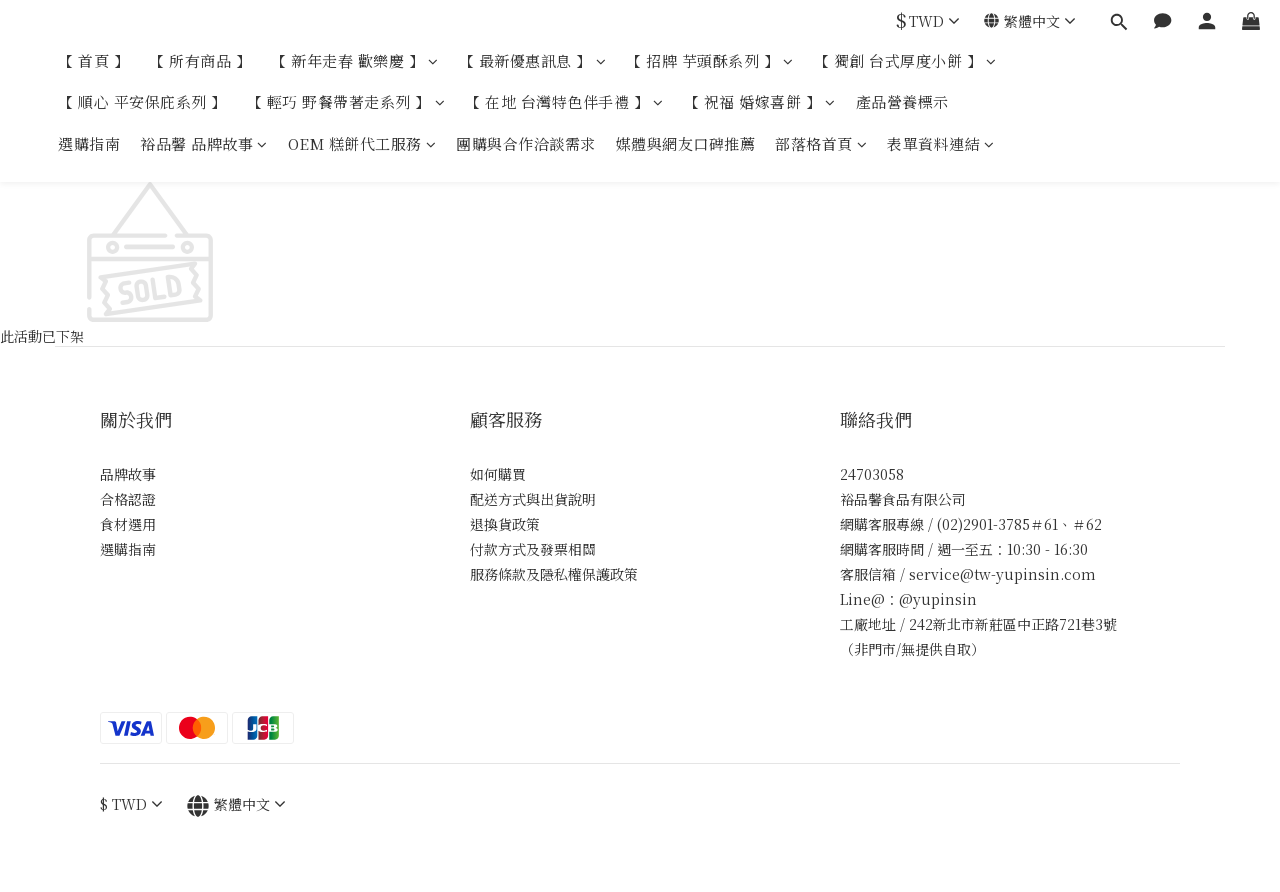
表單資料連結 (941, 143)
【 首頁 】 (93, 60)
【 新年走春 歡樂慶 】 (355, 60)
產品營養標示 (902, 101)
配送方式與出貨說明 (533, 499)
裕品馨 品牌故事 (204, 143)
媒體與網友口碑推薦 (686, 143)
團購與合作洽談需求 (526, 143)
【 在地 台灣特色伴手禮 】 (564, 101)
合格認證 (128, 499)
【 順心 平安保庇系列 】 (142, 101)
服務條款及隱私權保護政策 (554, 574)
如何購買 (498, 474)
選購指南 (89, 143)
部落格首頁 (821, 143)
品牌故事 (128, 474)
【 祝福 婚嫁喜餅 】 (760, 101)
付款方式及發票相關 (533, 549)
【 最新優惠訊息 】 (533, 60)
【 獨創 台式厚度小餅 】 (905, 60)
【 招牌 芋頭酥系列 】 (710, 60)
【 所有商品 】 (200, 60)
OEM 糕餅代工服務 (362, 143)
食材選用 (128, 524)
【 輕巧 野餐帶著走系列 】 (346, 101)
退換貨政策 (505, 524)
